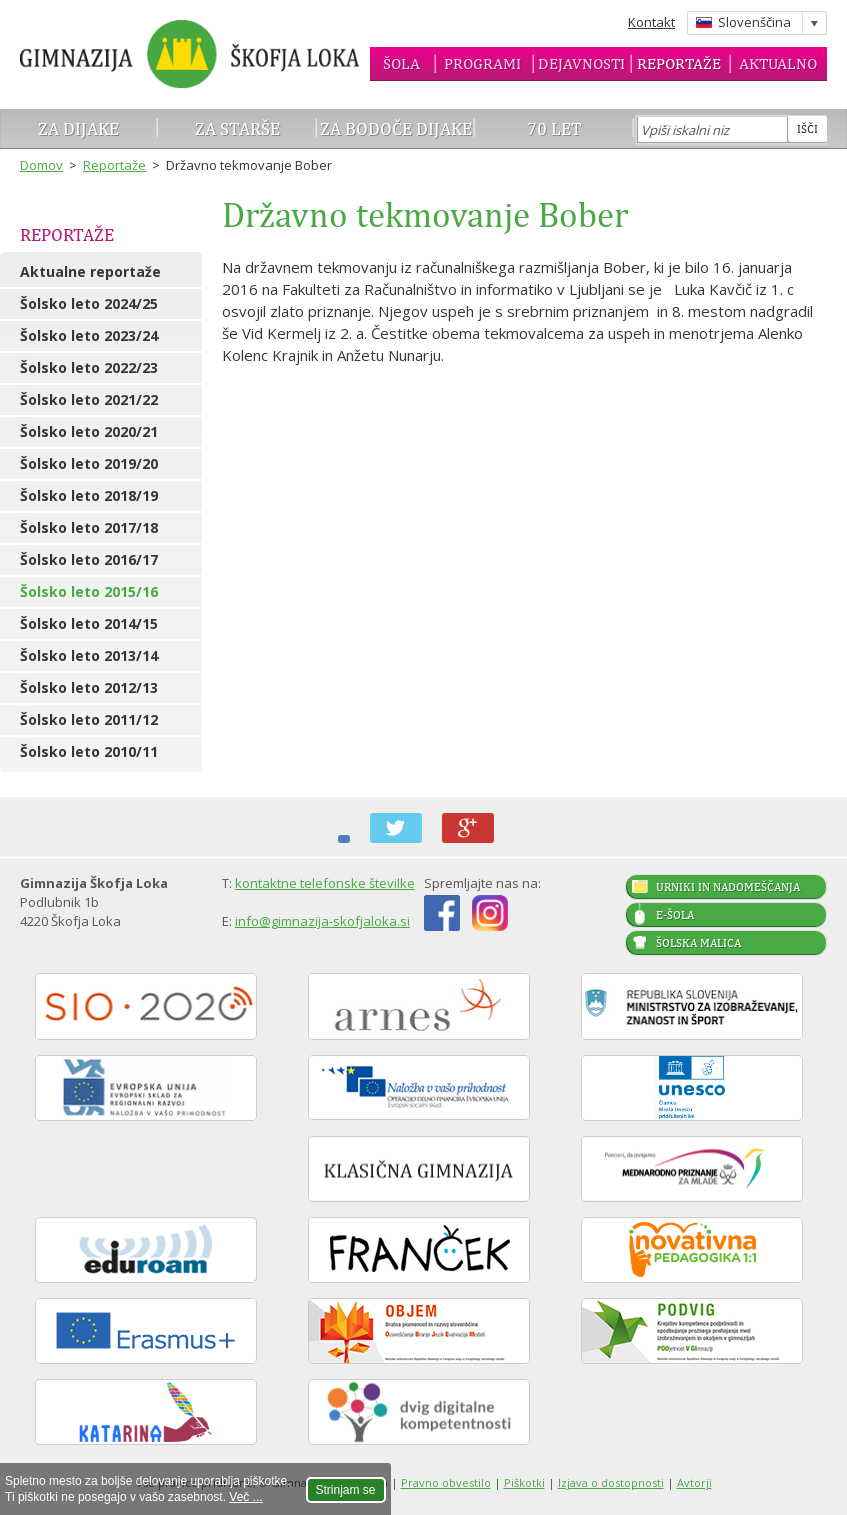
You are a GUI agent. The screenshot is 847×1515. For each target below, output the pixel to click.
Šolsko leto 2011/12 (89, 719)
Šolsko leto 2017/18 (89, 527)
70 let (554, 128)
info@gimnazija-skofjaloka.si (322, 921)
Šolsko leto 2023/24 (89, 335)
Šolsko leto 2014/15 (89, 623)
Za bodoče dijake (396, 128)
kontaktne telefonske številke (325, 883)
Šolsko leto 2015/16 (89, 591)
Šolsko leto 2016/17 (89, 559)
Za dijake (78, 128)
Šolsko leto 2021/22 (89, 399)
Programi (482, 63)
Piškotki (524, 1482)
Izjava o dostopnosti (611, 1482)
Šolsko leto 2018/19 (89, 495)
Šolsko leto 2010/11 (89, 751)
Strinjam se (346, 1490)
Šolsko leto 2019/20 (89, 463)
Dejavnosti (581, 63)
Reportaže (679, 63)
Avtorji (694, 1482)
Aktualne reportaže (90, 271)
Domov (41, 165)
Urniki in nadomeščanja (728, 887)
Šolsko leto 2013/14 (89, 655)
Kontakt (651, 22)
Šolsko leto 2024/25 (89, 303)
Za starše (237, 128)
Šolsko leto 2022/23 (89, 367)
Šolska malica (698, 943)
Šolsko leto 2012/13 (89, 687)
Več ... (245, 1497)
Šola (401, 63)
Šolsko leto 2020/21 (89, 431)
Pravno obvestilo (446, 1482)
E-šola (675, 915)
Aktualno (778, 63)
